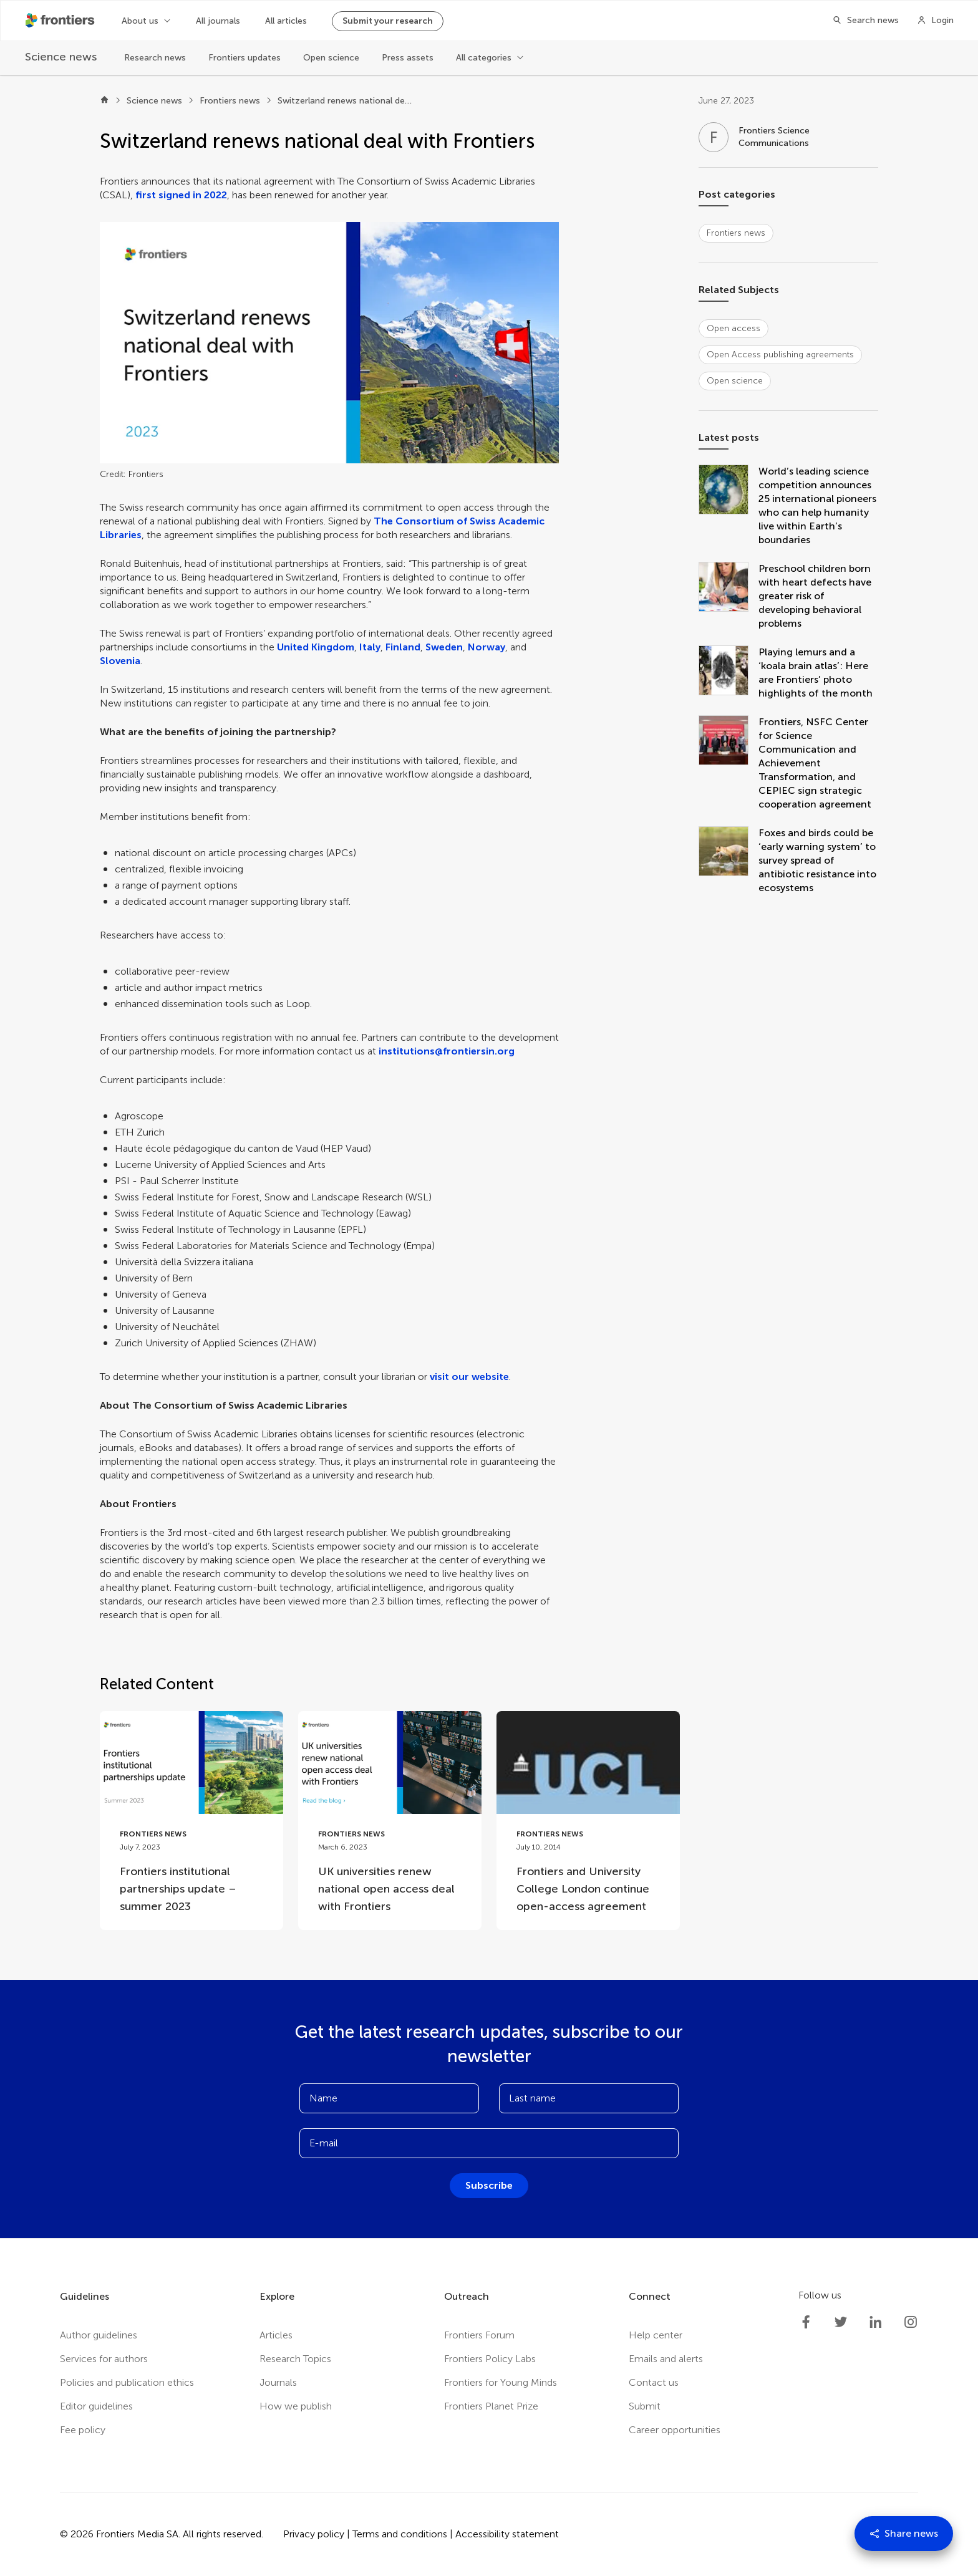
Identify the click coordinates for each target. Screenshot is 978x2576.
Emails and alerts (666, 2359)
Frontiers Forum (479, 2335)
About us (140, 21)
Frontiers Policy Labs (490, 2359)
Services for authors (104, 2359)
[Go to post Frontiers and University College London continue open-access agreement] (588, 1820)
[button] (329, 342)
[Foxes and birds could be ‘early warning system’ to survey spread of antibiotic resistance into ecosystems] (728, 860)
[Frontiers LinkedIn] (875, 2322)
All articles (286, 21)
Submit (645, 2406)
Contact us (654, 2382)
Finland (402, 647)
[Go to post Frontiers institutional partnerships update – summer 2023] (191, 1820)
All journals (218, 21)
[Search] (862, 20)
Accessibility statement (507, 2534)
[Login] (935, 20)
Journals (278, 2382)
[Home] (104, 101)
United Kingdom (315, 647)
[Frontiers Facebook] (805, 2322)
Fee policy (82, 2430)
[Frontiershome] (61, 20)
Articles (276, 2335)
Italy (369, 647)
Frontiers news (230, 100)
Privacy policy (313, 2534)
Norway (486, 647)
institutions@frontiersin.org (447, 1051)
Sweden (444, 647)
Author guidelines (98, 2335)
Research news (155, 57)
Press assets (407, 57)
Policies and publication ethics (127, 2382)
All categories (483, 57)
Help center (655, 2335)
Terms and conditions (399, 2534)
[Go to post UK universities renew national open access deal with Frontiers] (390, 1820)
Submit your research (387, 21)
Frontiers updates (244, 57)
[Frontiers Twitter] (840, 2322)
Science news (154, 100)
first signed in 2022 (181, 195)
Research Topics (295, 2359)
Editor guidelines (96, 2406)
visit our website (469, 1376)
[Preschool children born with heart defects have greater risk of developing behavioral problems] (728, 596)
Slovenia (120, 661)
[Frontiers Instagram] (910, 2322)
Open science (331, 57)
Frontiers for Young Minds (500, 2382)
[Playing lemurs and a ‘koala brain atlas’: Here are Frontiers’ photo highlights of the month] (728, 672)
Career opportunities (674, 2430)
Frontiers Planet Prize (491, 2406)
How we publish (295, 2406)
